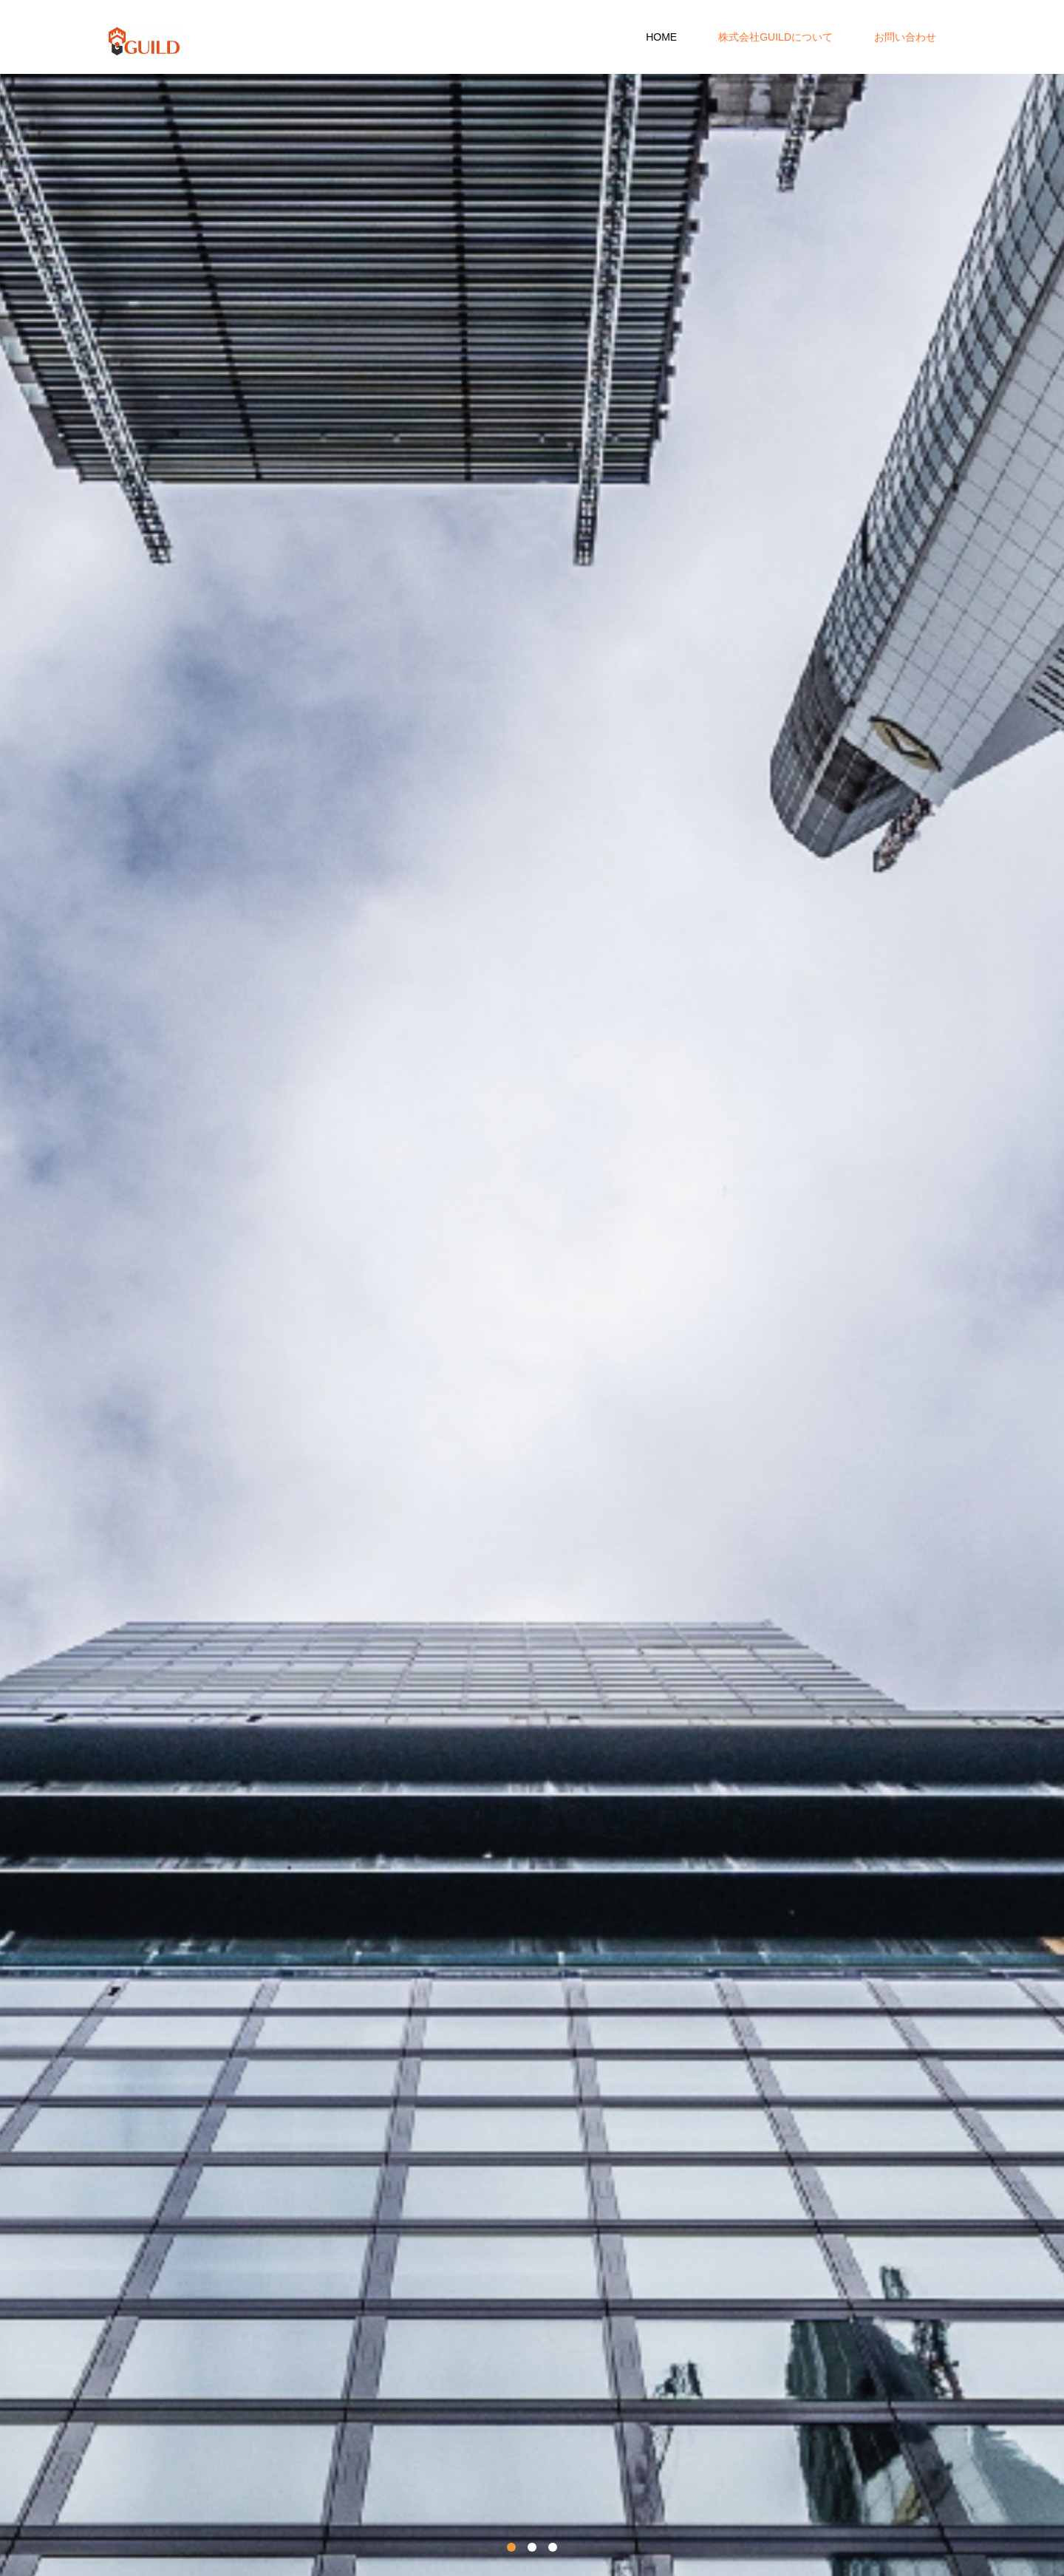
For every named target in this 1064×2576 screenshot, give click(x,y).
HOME (661, 37)
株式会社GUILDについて (775, 37)
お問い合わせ (905, 37)
